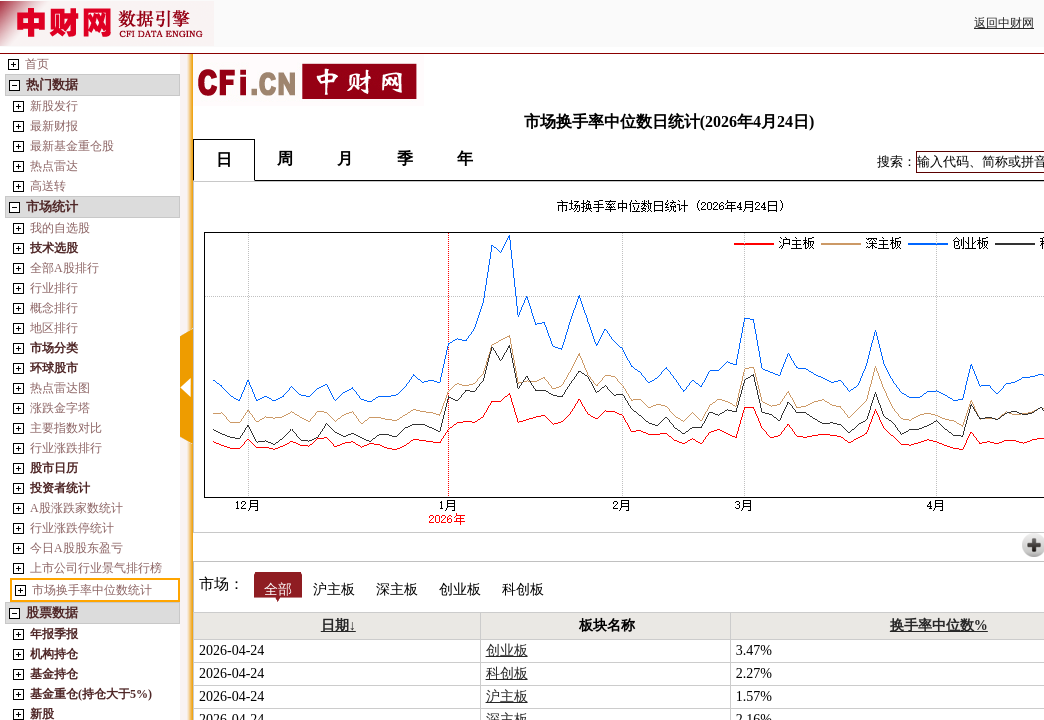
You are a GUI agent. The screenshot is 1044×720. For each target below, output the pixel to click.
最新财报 (54, 126)
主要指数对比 (66, 428)
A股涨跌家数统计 (76, 508)
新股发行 (54, 106)
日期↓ (338, 625)
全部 (278, 589)
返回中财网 (1004, 23)
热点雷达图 (60, 388)
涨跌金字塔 (60, 408)
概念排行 (54, 308)
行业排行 (54, 288)
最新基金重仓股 (72, 146)
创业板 (460, 589)
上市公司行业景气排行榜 (96, 568)
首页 (37, 64)
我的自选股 (60, 228)
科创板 (523, 589)
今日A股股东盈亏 (76, 548)
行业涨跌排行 (66, 448)
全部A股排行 (64, 268)
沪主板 (334, 589)
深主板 (397, 589)
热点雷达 (54, 166)
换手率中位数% (939, 625)
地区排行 (54, 328)
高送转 (48, 186)
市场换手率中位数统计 (92, 590)
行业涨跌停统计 (72, 528)
